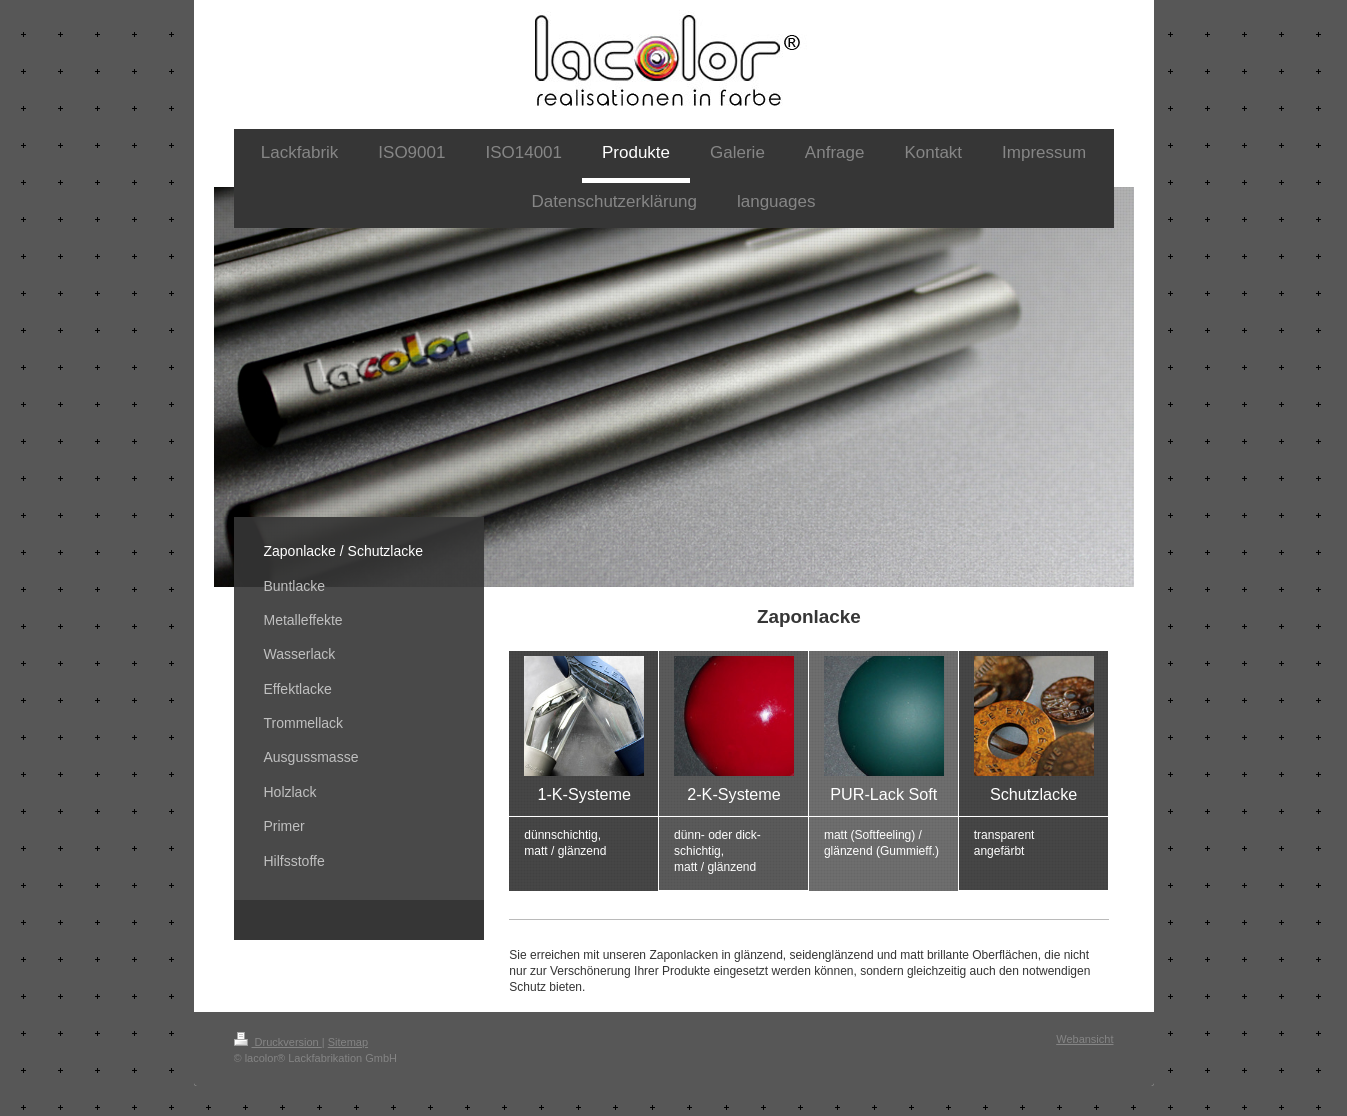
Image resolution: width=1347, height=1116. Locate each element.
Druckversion (278, 1042)
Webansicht (1084, 1039)
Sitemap (348, 1042)
